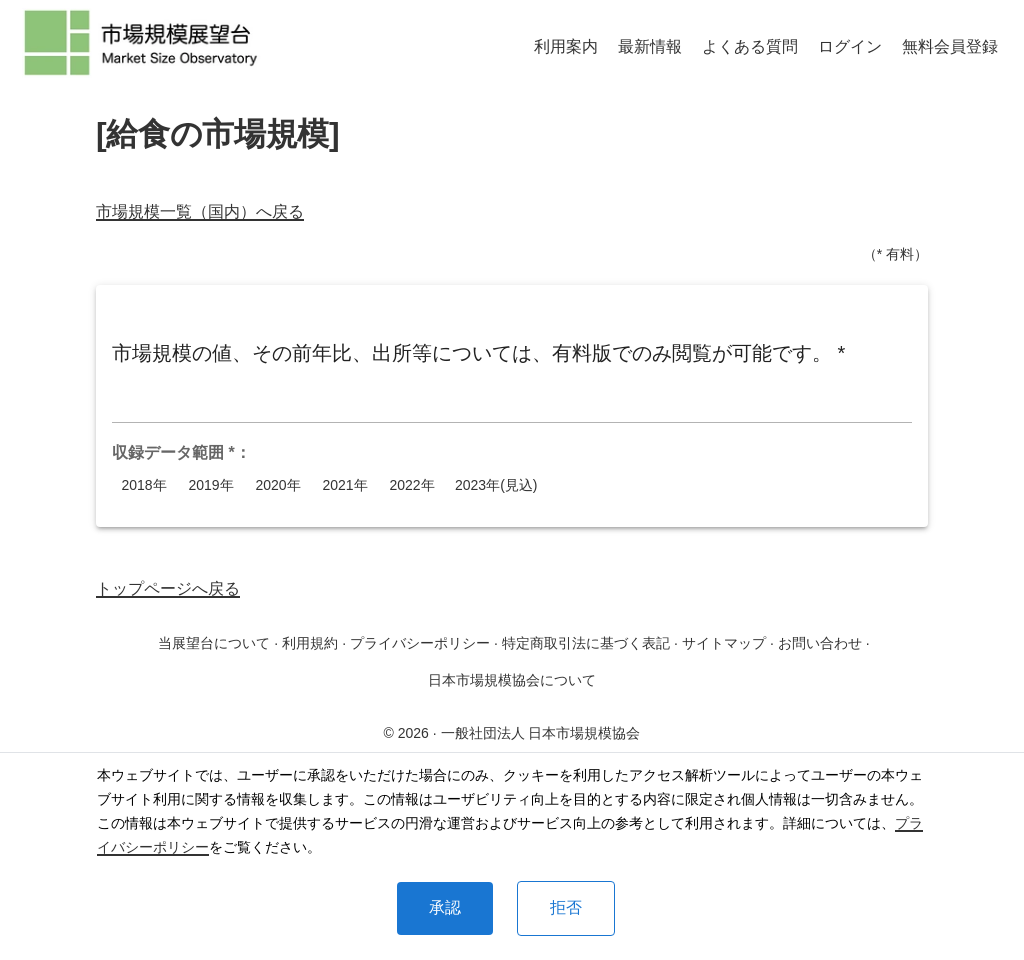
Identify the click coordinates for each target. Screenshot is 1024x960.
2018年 (144, 485)
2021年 (345, 485)
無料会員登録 (950, 46)
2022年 (412, 485)
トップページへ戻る (168, 588)
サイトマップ (724, 643)
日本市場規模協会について (512, 680)
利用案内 (566, 46)
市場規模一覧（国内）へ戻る (200, 211)
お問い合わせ (820, 643)
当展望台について (214, 643)
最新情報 (650, 46)
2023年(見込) (496, 485)
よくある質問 (750, 46)
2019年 (211, 485)
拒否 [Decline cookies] (566, 907)
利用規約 (310, 643)
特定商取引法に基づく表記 (586, 643)
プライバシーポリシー (420, 643)
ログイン (850, 46)
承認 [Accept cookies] (445, 907)
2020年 (278, 485)
